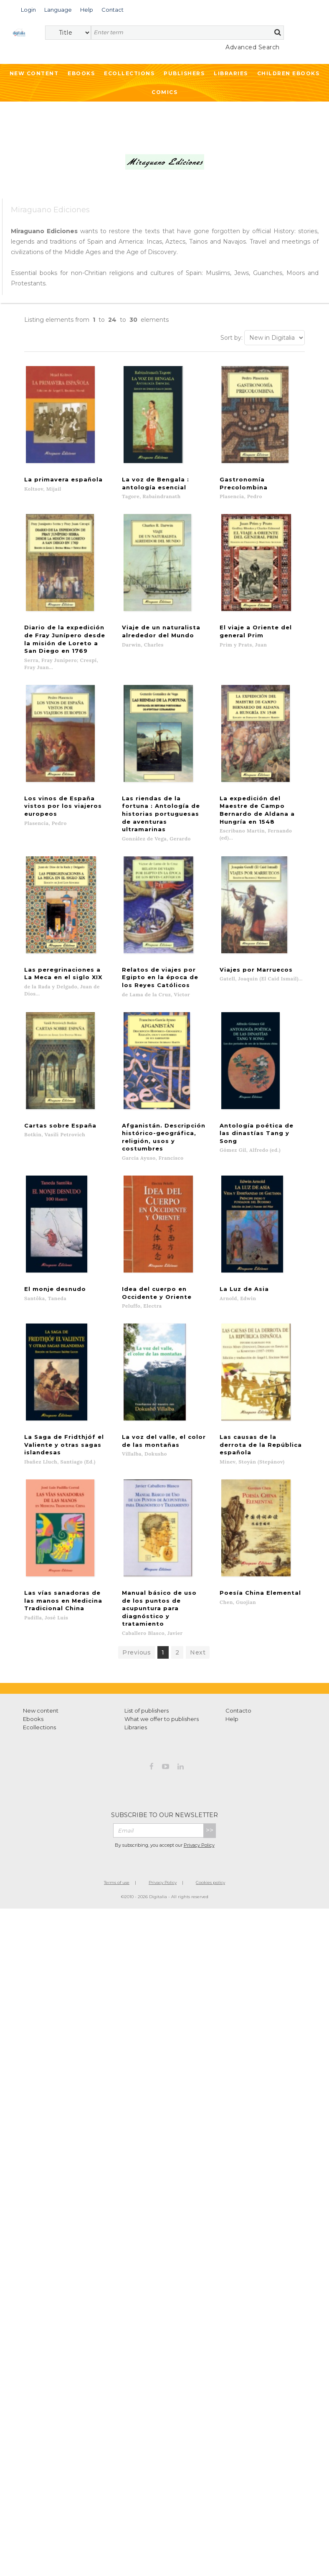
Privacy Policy (199, 1786)
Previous (136, 1594)
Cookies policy (210, 1824)
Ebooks (81, 73)
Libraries (231, 73)
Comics (164, 92)
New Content (34, 73)
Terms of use (116, 1824)
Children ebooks (288, 73)
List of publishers (146, 1652)
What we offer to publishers (161, 1660)
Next (197, 1594)
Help (231, 1660)
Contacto (238, 1652)
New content (40, 1652)
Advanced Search (252, 47)
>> (209, 1772)
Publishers (184, 73)
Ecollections (129, 73)
